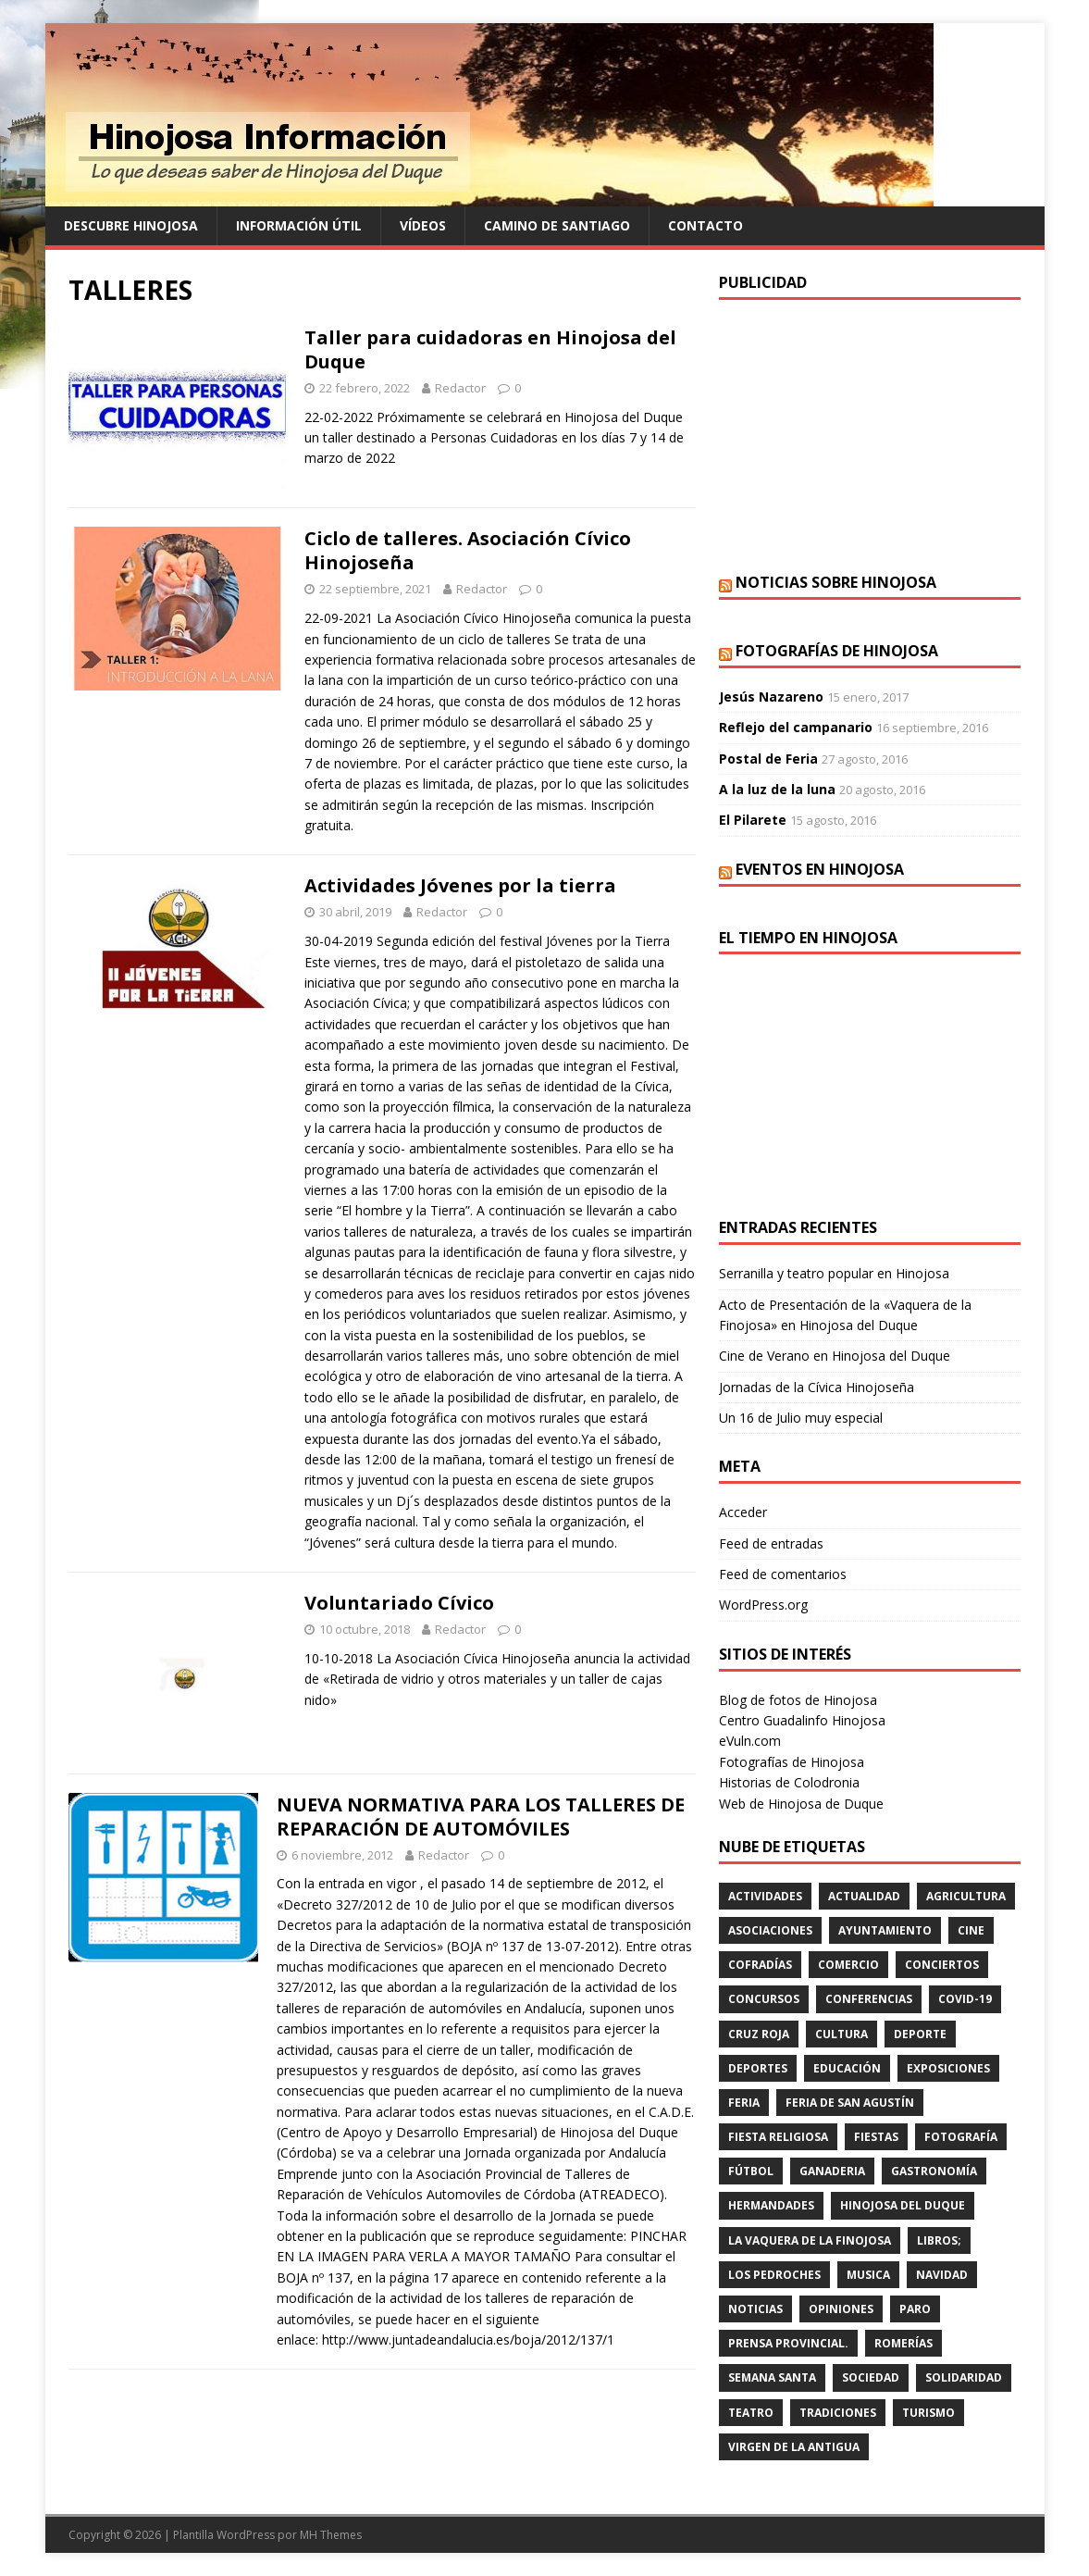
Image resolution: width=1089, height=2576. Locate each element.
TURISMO (928, 2412)
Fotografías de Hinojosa (837, 651)
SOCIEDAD (870, 2377)
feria (744, 2102)
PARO (915, 2309)
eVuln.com (750, 1740)
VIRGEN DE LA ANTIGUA (794, 2447)
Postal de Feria (768, 758)
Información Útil (299, 225)
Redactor (460, 388)
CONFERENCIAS (868, 1999)
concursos (763, 1999)
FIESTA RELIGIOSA (778, 2137)
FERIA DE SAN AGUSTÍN (850, 2102)
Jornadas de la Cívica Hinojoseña (816, 1387)
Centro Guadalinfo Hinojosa (802, 1720)
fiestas (876, 2137)
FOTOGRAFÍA (960, 2137)
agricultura (966, 1896)
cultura (841, 2034)
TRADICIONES (837, 2412)
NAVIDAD (942, 2275)
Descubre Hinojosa (131, 225)
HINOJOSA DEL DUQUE (902, 2205)
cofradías (760, 1964)
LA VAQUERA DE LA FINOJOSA (809, 2240)
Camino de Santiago (557, 225)
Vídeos (423, 225)
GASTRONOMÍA (934, 2171)
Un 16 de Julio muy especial (801, 1417)
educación (847, 2068)
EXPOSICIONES (948, 2068)
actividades (765, 1896)
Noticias (755, 2309)
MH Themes (331, 2535)
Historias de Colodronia (789, 1782)
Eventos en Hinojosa (820, 869)
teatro (750, 2412)
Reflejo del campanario (795, 727)
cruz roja (758, 2034)
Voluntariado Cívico (399, 1602)
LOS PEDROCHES (774, 2275)
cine (971, 1930)
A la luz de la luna (777, 789)
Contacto (705, 225)
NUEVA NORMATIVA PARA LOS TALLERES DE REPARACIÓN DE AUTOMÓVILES (481, 1816)
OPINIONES (841, 2309)
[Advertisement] (870, 434)
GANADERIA (832, 2171)
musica (868, 2275)
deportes (757, 2068)
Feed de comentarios (783, 1574)
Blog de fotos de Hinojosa (798, 1700)
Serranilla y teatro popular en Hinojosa (834, 1273)
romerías (903, 2343)
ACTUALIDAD (864, 1896)
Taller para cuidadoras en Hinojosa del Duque (490, 349)
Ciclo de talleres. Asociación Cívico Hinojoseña (467, 550)
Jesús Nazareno (771, 696)
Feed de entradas (771, 1543)
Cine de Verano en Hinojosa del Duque (834, 1355)
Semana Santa (772, 2377)
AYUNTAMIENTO (885, 1930)
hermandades (771, 2205)
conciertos (942, 1964)
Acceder (743, 1512)
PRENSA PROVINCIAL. (788, 2343)
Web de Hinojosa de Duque (801, 1803)
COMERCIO (848, 1964)
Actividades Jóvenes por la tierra (460, 885)
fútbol (750, 2171)
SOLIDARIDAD (963, 2377)
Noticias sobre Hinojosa (836, 582)
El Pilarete (752, 819)
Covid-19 (965, 1999)
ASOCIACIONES (770, 1930)
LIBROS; (939, 2240)
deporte (920, 2034)
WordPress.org (763, 1604)
